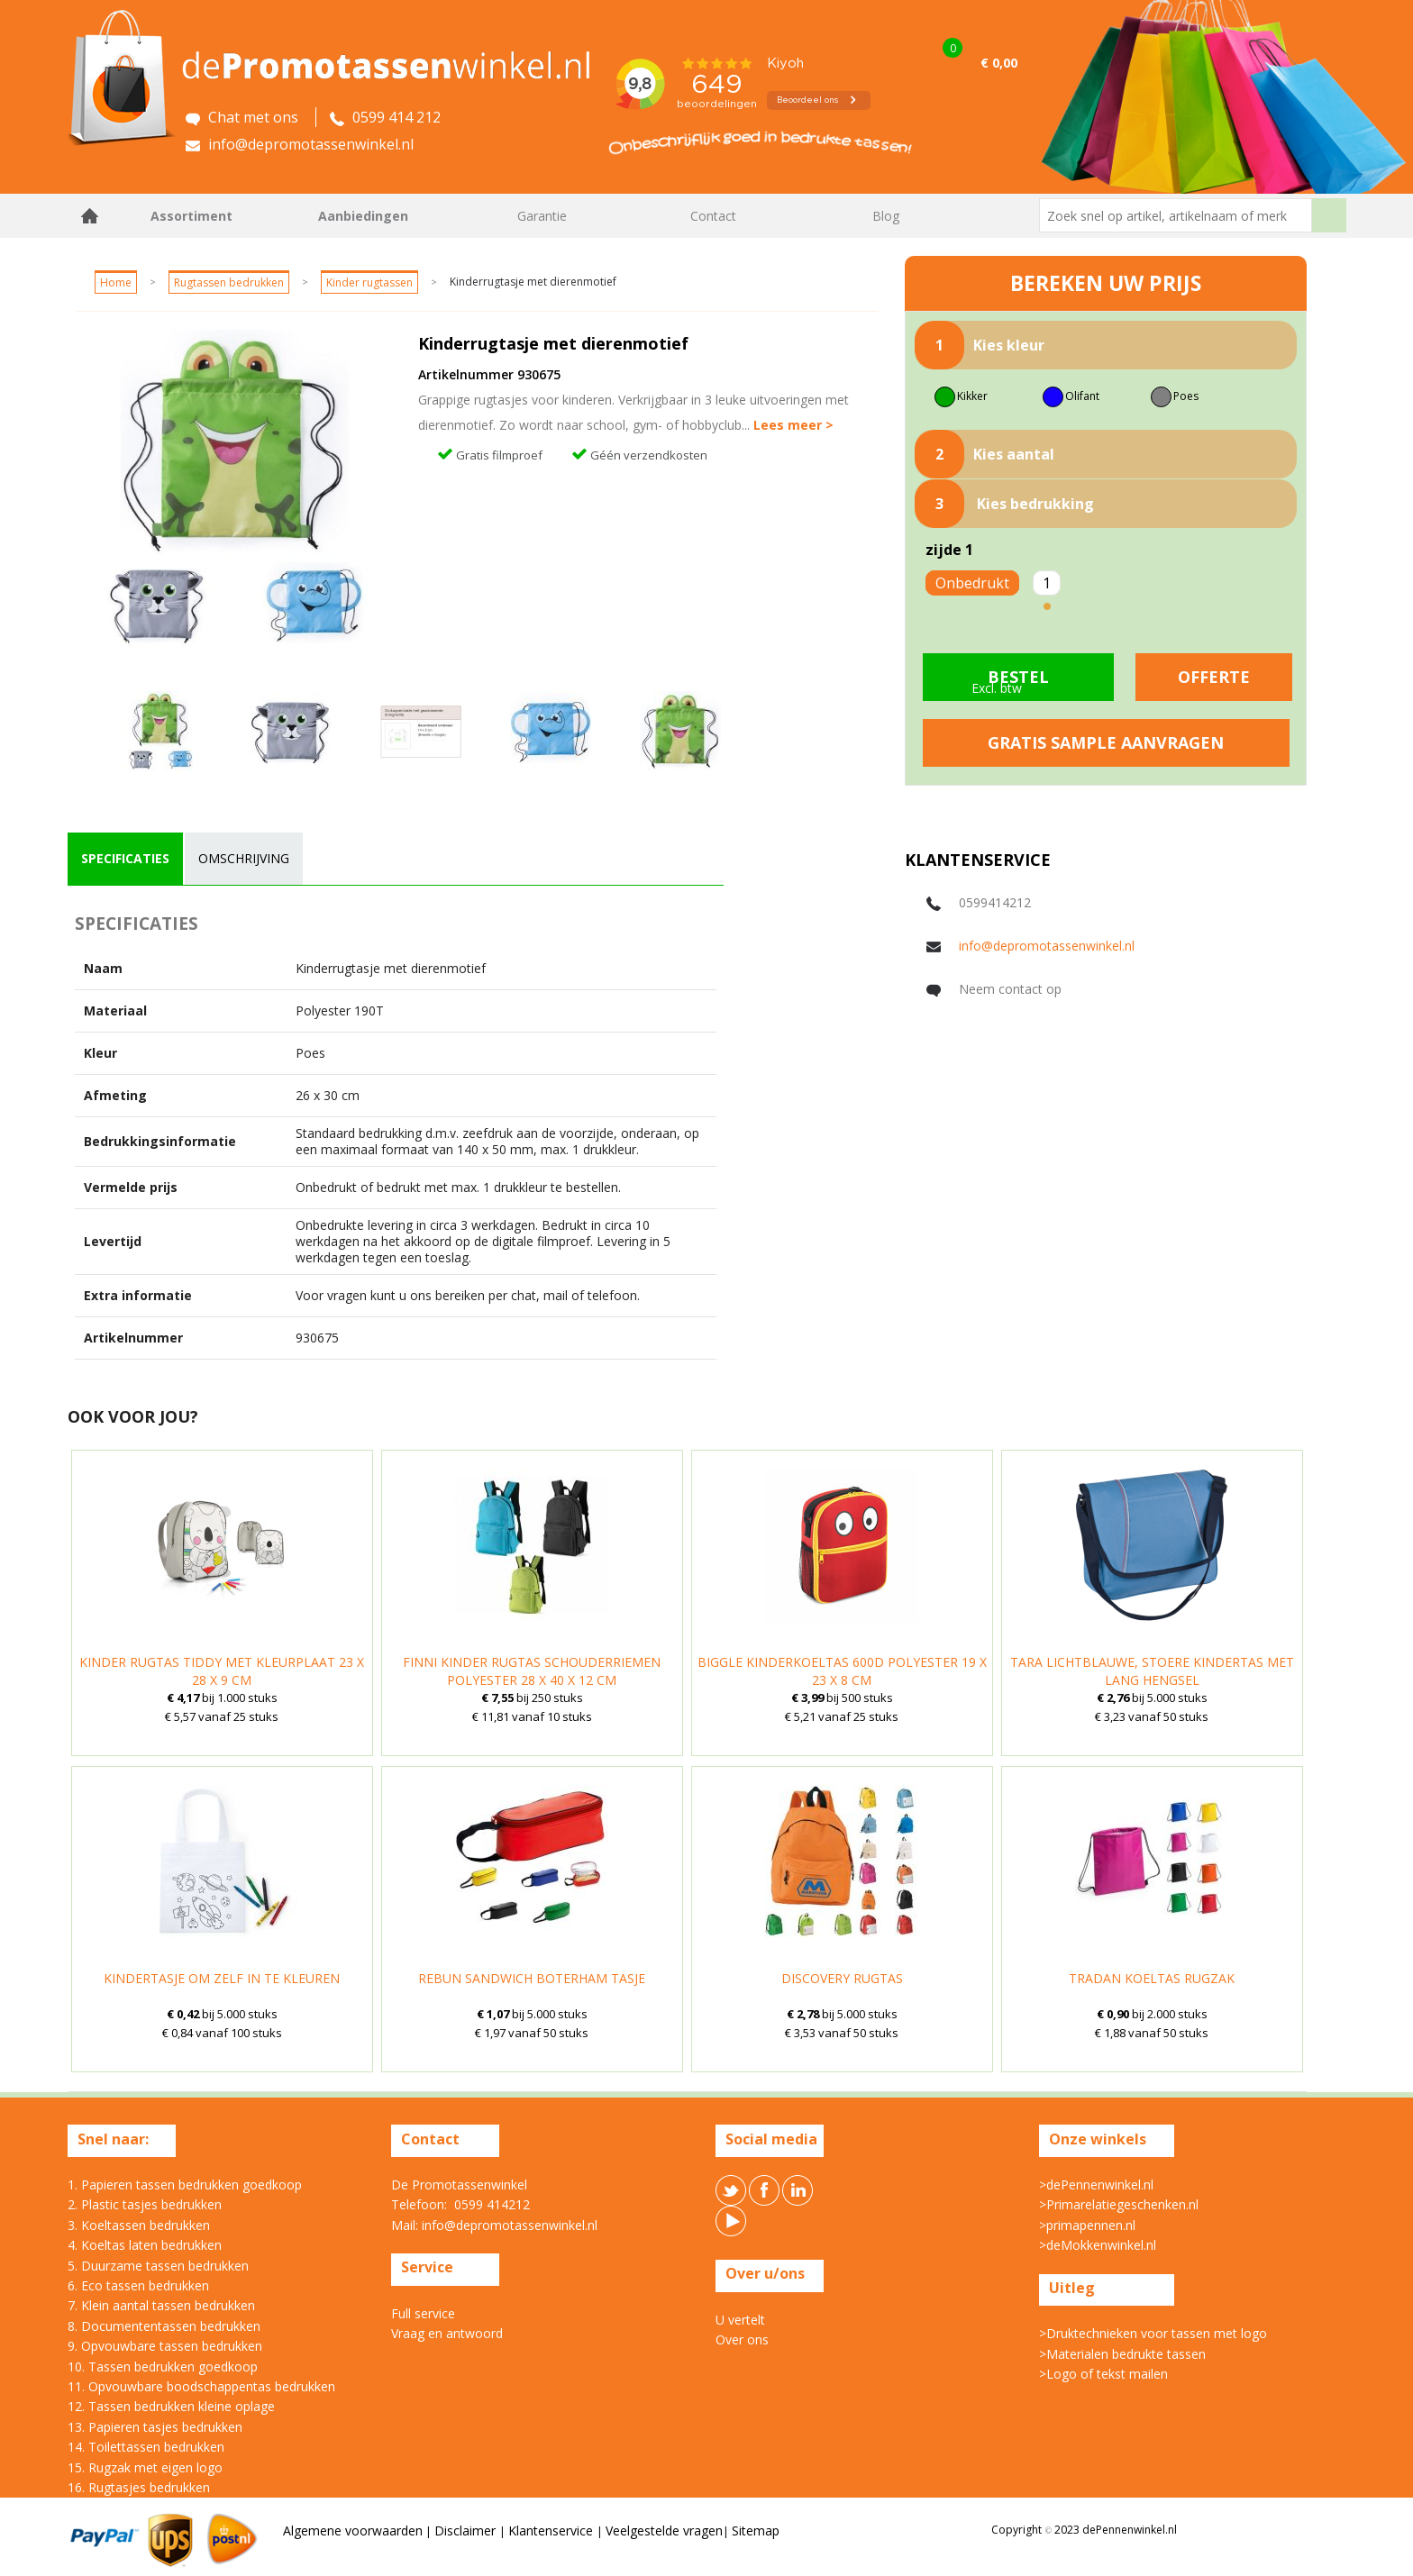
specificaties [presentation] (125, 858)
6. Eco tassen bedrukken (138, 2285)
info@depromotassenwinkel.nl (1047, 945)
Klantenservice (552, 2530)
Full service (423, 2313)
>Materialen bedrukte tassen (1122, 2353)
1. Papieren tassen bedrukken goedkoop (185, 2184)
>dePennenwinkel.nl (1096, 2184)
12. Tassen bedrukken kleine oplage (171, 2406)
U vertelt (740, 2319)
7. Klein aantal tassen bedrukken (161, 2305)
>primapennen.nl (1087, 2225)
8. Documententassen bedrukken (164, 2326)
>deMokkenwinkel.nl (1097, 2244)
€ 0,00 (998, 62)
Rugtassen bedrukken (229, 282)
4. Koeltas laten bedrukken (145, 2244)
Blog (885, 215)
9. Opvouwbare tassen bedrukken (165, 2345)
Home (90, 216)
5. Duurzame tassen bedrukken (158, 2265)
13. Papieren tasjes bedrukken (155, 2426)
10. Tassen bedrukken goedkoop (163, 2366)
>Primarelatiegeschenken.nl (1119, 2204)
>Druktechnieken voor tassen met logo (1153, 2333)
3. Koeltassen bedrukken (139, 2225)
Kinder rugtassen (369, 282)
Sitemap (755, 2530)
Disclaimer (466, 2530)
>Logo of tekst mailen (1103, 2373)
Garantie (542, 215)
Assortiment (191, 215)
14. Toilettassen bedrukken (146, 2446)
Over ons (742, 2339)
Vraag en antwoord (447, 2333)
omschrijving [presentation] (243, 858)
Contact (713, 215)
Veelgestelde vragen (664, 2530)
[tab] (125, 859)
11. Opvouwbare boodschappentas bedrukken (201, 2386)
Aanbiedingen (363, 215)
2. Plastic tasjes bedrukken (145, 2204)
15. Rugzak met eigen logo (145, 2467)
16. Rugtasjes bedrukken (139, 2487)
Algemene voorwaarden (353, 2530)
